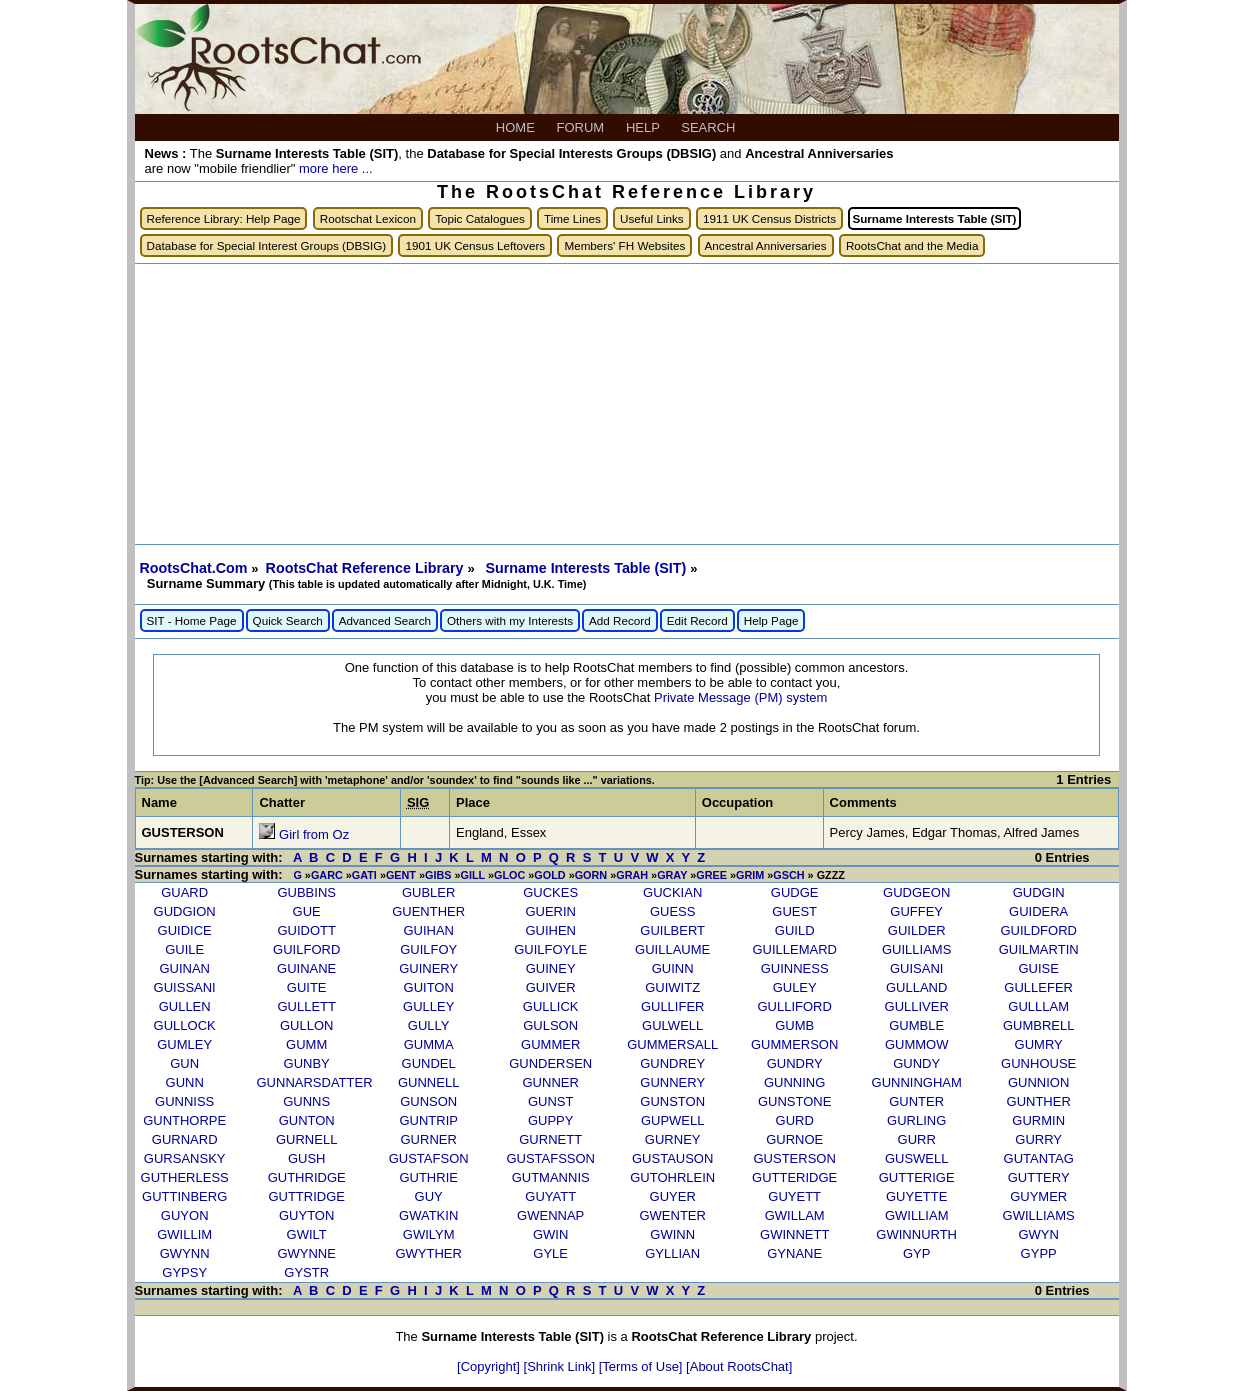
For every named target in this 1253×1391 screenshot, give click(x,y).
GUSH (307, 1158)
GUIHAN (428, 930)
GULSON (550, 1025)
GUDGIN (1039, 892)
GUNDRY (795, 1063)
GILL (473, 875)
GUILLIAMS (916, 949)
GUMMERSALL (672, 1044)
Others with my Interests (510, 620)
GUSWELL (917, 1158)
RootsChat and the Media (912, 245)
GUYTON (306, 1215)
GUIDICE (185, 930)
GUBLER (428, 892)
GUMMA (429, 1044)
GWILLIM (184, 1234)
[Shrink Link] (561, 1366)
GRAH (632, 875)
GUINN (673, 968)
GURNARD (185, 1139)
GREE (711, 875)
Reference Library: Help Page (224, 218)
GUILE (184, 949)
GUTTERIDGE (794, 1177)
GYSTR (306, 1272)
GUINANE (306, 968)
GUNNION (1038, 1082)
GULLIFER (673, 1006)
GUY (429, 1196)
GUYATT (550, 1196)
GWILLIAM (917, 1215)
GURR (917, 1139)
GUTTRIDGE (306, 1196)
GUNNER (551, 1082)
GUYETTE (916, 1196)
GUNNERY (672, 1082)
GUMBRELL (1039, 1025)
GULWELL (672, 1025)
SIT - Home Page (192, 620)
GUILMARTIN (1039, 949)
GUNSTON (672, 1101)
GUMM (306, 1044)
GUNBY (307, 1063)
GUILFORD (306, 949)
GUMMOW (917, 1044)
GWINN (672, 1234)
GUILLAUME (672, 949)
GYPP (1039, 1253)
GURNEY (673, 1139)
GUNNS (306, 1101)
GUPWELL (673, 1120)
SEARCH (710, 127)
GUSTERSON (795, 1158)
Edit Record (697, 620)
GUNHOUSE (1038, 1063)
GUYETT (794, 1196)
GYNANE (794, 1253)
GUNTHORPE (184, 1120)
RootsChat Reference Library (367, 568)
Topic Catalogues (480, 218)
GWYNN (185, 1253)
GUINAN (184, 968)
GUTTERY (1039, 1177)
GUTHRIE (428, 1177)
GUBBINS (306, 892)
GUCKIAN (672, 892)
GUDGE (795, 892)
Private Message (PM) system (740, 697)
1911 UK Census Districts (769, 218)
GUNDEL (429, 1063)
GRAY (672, 875)
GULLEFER (1038, 987)
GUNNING (794, 1082)
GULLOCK (185, 1025)
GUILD (795, 930)
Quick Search (288, 620)
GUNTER (916, 1101)
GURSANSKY (185, 1158)
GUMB (794, 1025)
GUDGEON (916, 892)
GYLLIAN (672, 1253)
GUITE (307, 987)
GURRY (1038, 1139)
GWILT (307, 1234)
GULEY (795, 987)
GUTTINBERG (184, 1196)
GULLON (306, 1025)
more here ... (336, 168)
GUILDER (917, 930)
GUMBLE (916, 1025)
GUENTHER (428, 911)
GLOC (509, 875)
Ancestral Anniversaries (766, 245)
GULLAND (916, 987)
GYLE (550, 1253)
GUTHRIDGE (307, 1177)
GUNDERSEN (550, 1063)
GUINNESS (795, 968)
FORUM (582, 127)
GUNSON (428, 1101)
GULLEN (185, 1006)
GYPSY (184, 1272)
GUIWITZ (672, 987)
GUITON (429, 987)
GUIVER (551, 987)
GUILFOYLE (550, 949)
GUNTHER (1039, 1101)
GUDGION (185, 911)
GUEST (794, 911)
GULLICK (551, 1006)
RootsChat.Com (194, 568)
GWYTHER (428, 1253)
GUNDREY (672, 1063)
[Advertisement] (627, 404)
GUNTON (307, 1120)
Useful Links (652, 218)
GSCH (788, 875)
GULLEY (428, 1006)
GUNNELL (428, 1082)
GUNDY (916, 1063)
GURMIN (1038, 1120)
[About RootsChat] (739, 1366)
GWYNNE (306, 1253)
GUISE (1038, 968)
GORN (591, 875)
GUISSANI (185, 987)
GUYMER (1038, 1196)
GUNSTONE (794, 1101)
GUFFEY (916, 911)
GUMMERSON (794, 1044)
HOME (517, 127)
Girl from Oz (314, 834)
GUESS (673, 911)
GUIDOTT (306, 930)
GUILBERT (672, 930)
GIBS (438, 875)
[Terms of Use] (642, 1366)
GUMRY (1039, 1044)
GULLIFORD (794, 1006)
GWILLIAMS (1039, 1215)
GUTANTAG (1039, 1158)
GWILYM (429, 1234)
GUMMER (550, 1044)
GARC (327, 875)
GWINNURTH (916, 1234)
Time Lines (572, 218)
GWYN (1038, 1234)
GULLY (429, 1025)
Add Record (620, 620)
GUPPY (551, 1120)
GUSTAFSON (429, 1158)
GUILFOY (428, 949)
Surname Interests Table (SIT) (587, 568)
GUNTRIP (428, 1120)
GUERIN (550, 911)
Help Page (771, 620)
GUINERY (428, 968)
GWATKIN (428, 1215)
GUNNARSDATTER (315, 1082)
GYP (916, 1253)
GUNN (185, 1082)
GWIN (550, 1234)
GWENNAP (550, 1215)
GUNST (551, 1101)
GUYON (185, 1215)
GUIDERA (1038, 911)
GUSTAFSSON (550, 1158)
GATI (364, 875)
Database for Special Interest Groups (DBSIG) (267, 245)
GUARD (184, 892)
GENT (401, 875)
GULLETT (306, 1006)
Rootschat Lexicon (368, 218)
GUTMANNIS (551, 1177)
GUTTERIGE (917, 1177)
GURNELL (306, 1139)
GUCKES (550, 892)
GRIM (750, 875)
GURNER (429, 1139)
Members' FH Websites (624, 245)
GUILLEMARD (794, 949)
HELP (644, 127)
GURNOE (794, 1139)
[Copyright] (490, 1366)
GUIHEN (550, 930)
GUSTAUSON (672, 1158)
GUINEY (551, 968)
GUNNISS (184, 1101)
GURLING (916, 1120)
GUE (307, 911)
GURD (795, 1120)
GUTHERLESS (185, 1177)
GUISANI (916, 968)
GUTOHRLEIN (672, 1177)
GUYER (673, 1196)
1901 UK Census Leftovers (475, 245)
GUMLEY (184, 1044)
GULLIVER (917, 1006)
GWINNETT (794, 1234)
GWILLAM (795, 1215)
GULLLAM (1038, 1006)
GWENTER (672, 1215)
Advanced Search (385, 620)
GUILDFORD (1038, 930)
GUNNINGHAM (917, 1082)
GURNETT (550, 1139)
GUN (184, 1063)
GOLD (549, 875)
